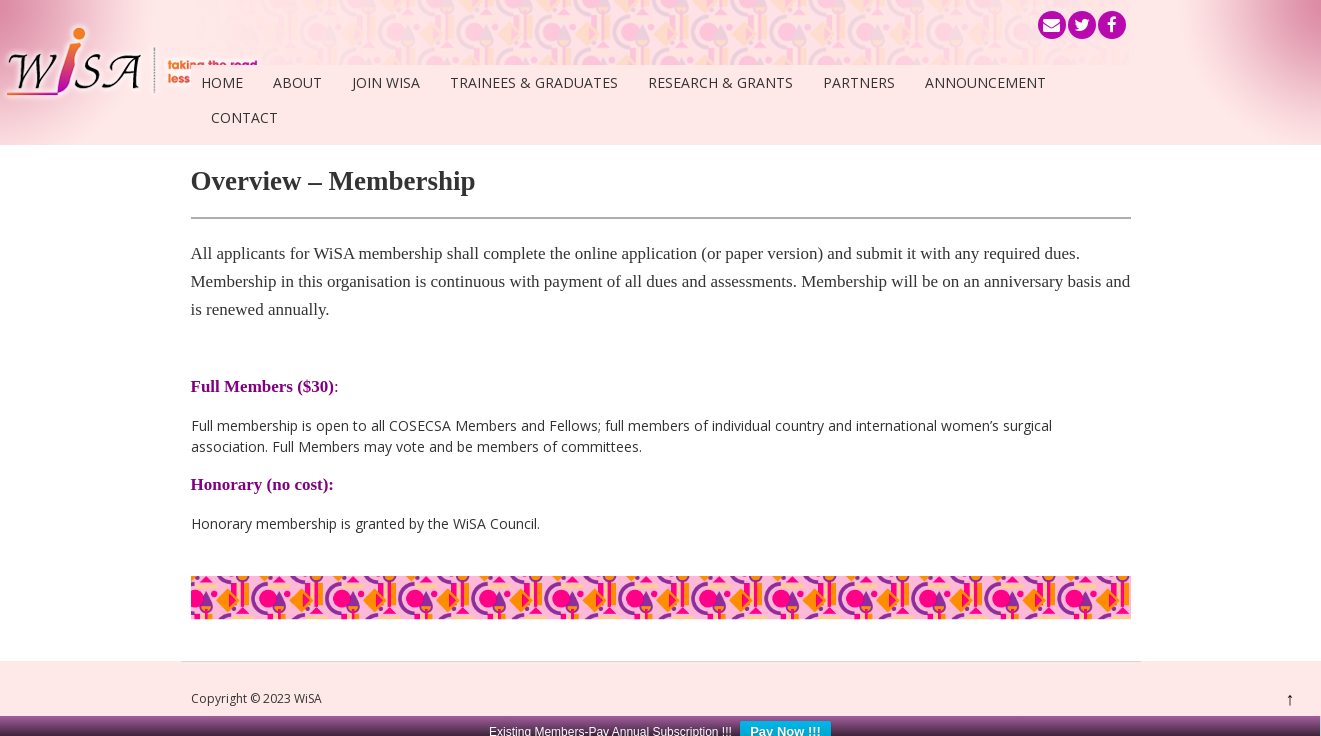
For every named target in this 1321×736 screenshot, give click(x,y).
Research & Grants (720, 82)
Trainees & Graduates (534, 82)
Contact (244, 117)
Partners (859, 82)
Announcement (985, 82)
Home (222, 82)
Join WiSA (386, 82)
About (297, 82)
